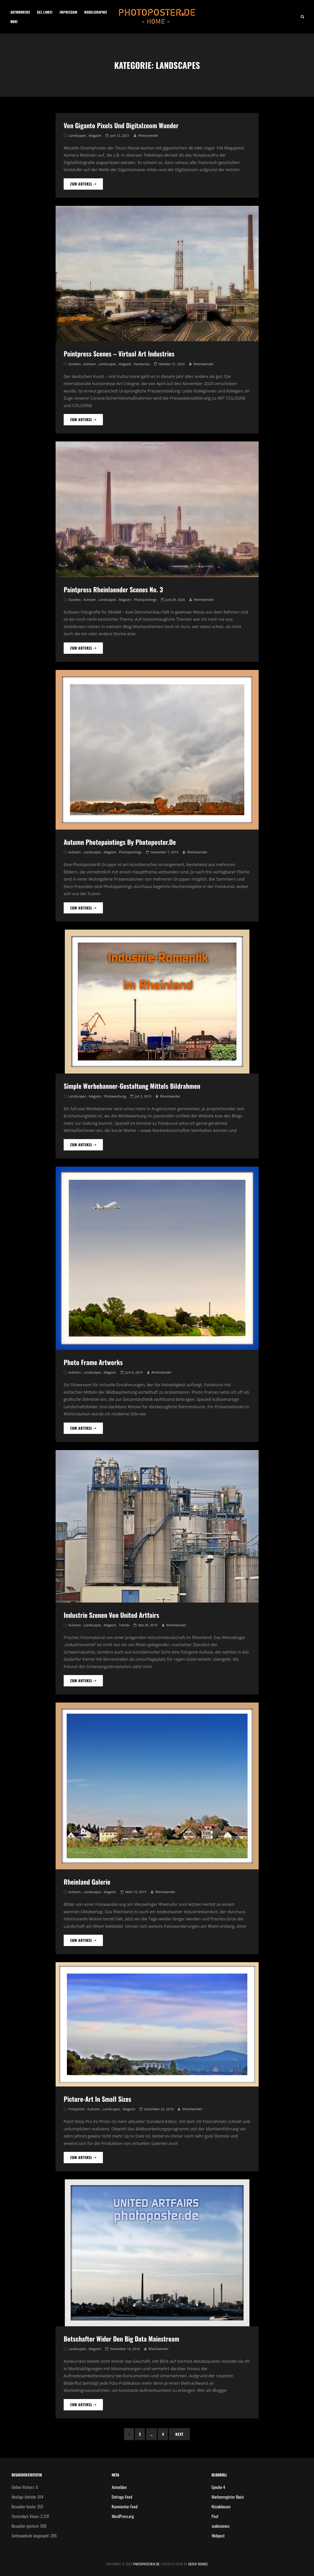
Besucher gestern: (26, 2526)
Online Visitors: (24, 2487)
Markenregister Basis (228, 2497)
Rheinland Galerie (87, 1881)
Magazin (95, 135)
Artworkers (20, 12)
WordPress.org (123, 2516)
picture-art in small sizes (97, 2099)
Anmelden (119, 2487)
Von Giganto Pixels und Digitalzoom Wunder (121, 125)
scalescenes (221, 2526)
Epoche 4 (218, 2487)
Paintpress (142, 364)
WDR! (14, 21)
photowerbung (115, 1096)
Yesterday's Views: (26, 2516)
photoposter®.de (146, 2563)
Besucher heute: (24, 2506)
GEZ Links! (45, 12)
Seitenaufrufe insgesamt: (31, 2536)
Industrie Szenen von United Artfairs (111, 1615)
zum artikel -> (86, 185)
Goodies (75, 364)
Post (215, 2516)
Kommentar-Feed (125, 2506)
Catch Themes (198, 2563)
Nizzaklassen (221, 2506)
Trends (124, 1625)
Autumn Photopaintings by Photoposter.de (120, 842)
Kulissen (89, 364)
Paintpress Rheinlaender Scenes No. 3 (113, 589)
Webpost (218, 2536)
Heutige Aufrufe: (25, 2497)
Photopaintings (145, 599)
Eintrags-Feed (122, 2497)
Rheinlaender (148, 135)
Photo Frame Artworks (93, 1362)
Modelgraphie (95, 12)
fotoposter (77, 2109)
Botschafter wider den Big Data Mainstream (121, 2338)
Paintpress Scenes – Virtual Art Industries (119, 353)
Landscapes (77, 135)
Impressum (68, 12)
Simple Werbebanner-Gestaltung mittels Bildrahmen (132, 1086)
